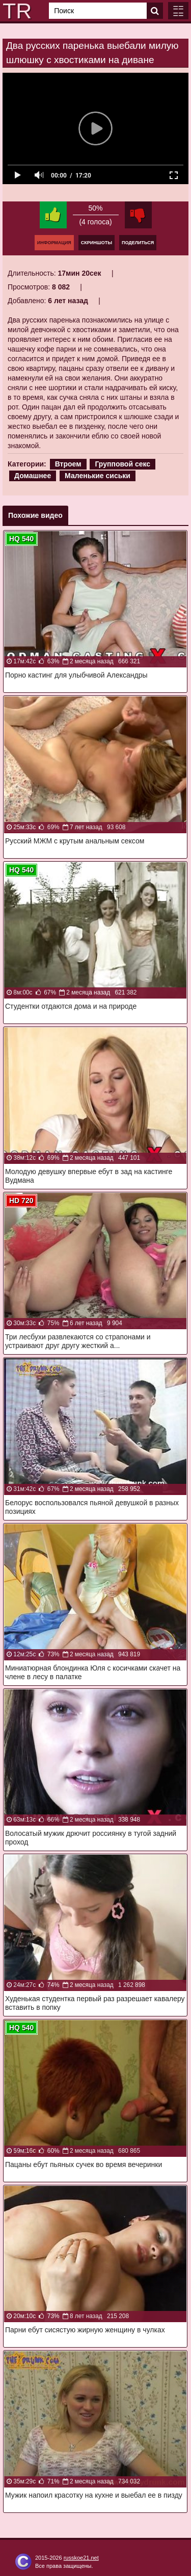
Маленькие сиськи (97, 476)
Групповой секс (122, 464)
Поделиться (138, 242)
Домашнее (32, 476)
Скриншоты (96, 242)
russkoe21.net (81, 2558)
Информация (54, 242)
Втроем (68, 464)
